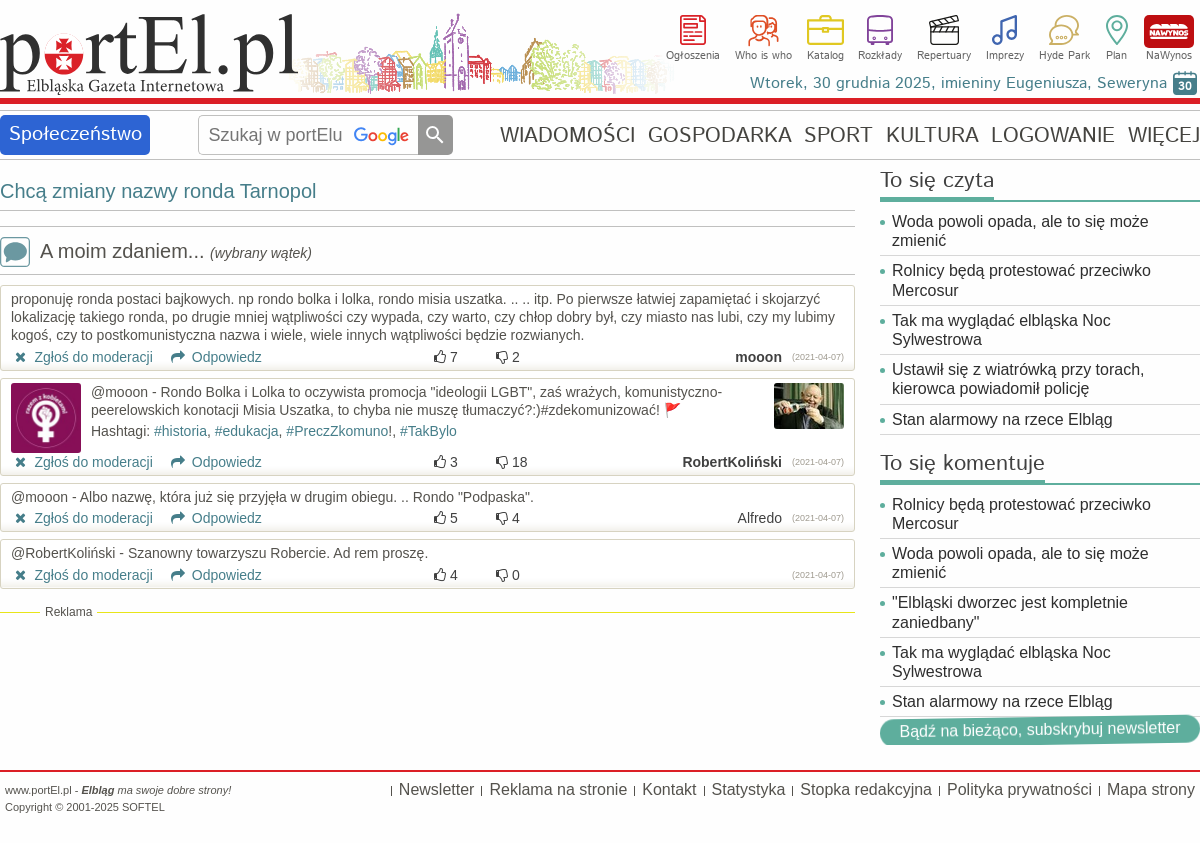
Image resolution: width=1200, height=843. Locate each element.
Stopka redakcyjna (866, 789)
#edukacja (247, 431)
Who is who (763, 56)
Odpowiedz (209, 357)
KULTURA (932, 135)
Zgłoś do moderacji (82, 357)
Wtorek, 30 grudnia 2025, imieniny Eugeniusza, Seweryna (958, 83)
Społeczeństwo (75, 134)
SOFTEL (143, 807)
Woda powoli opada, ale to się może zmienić (1020, 231)
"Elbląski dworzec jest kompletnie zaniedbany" (1010, 612)
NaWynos (1169, 31)
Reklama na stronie (558, 789)
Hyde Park (1064, 56)
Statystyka (749, 789)
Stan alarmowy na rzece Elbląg (1002, 419)
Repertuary (944, 56)
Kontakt (669, 789)
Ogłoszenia (693, 56)
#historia (180, 431)
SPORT (838, 135)
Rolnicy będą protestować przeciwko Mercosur (1021, 280)
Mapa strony (1151, 789)
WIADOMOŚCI (567, 135)
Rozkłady (880, 56)
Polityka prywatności (1019, 789)
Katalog (825, 56)
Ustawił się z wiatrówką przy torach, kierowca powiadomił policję (1018, 379)
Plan (1116, 56)
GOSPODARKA (720, 135)
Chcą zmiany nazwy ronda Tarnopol (158, 191)
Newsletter (437, 789)
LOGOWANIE (1053, 135)
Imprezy (1005, 56)
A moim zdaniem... (156, 253)
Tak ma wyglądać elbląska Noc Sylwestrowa (1001, 330)
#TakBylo (428, 431)
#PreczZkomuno (337, 431)
